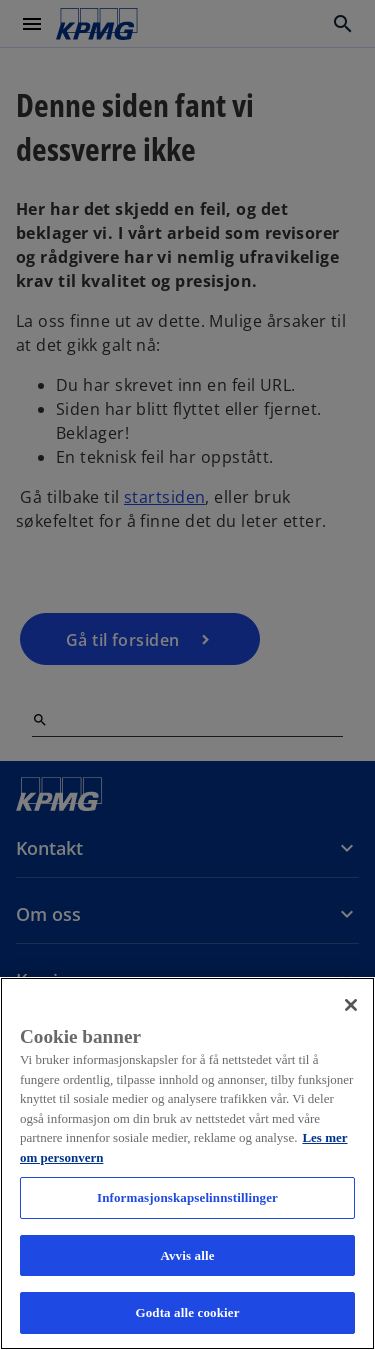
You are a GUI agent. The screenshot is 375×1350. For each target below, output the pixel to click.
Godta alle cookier (187, 1312)
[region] (187, 1163)
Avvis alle (187, 1255)
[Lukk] (351, 1005)
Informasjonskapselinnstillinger (187, 1197)
